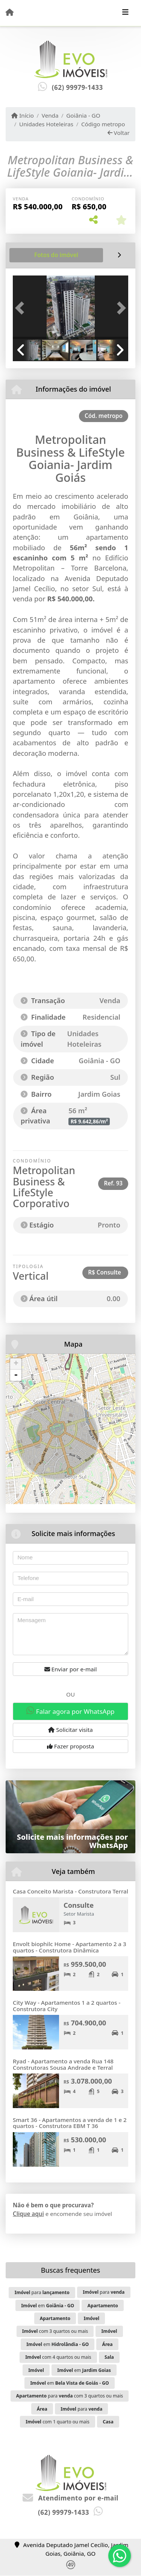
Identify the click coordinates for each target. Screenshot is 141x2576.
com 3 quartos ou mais (55, 2331)
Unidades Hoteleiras (46, 124)
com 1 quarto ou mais (57, 2422)
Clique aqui (28, 2213)
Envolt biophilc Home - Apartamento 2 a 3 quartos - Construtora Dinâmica (69, 1947)
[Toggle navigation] (125, 13)
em (47, 2305)
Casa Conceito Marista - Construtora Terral (70, 1891)
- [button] (15, 1375)
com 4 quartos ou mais (58, 2357)
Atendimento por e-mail (70, 2498)
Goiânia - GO (83, 115)
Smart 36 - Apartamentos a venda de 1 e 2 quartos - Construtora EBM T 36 (70, 2123)
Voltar (119, 132)
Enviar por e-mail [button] (70, 1669)
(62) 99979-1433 (77, 87)
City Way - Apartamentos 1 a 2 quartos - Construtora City (66, 2006)
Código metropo (103, 124)
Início (22, 115)
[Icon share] (70, 2567)
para (42, 2292)
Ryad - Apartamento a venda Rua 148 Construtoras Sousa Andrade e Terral (63, 2064)
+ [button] (16, 1364)
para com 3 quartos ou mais (69, 2396)
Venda (50, 115)
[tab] (56, 255)
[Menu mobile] (10, 12)
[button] (21, 308)
